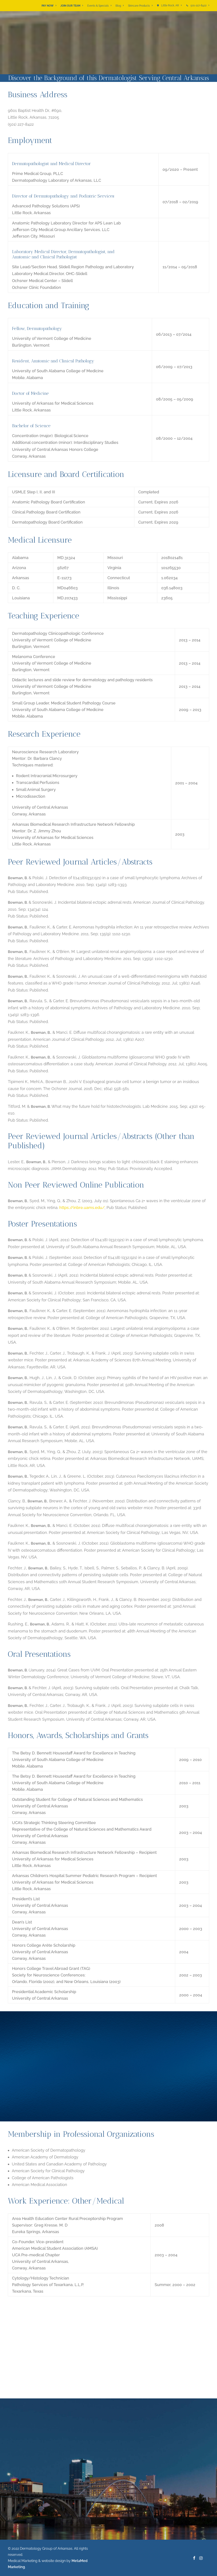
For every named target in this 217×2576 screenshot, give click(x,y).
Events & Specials (99, 5)
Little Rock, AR (171, 5)
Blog (120, 5)
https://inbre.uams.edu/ (82, 1207)
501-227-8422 (200, 5)
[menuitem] (50, 5)
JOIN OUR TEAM (71, 5)
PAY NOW (49, 5)
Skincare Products (140, 5)
